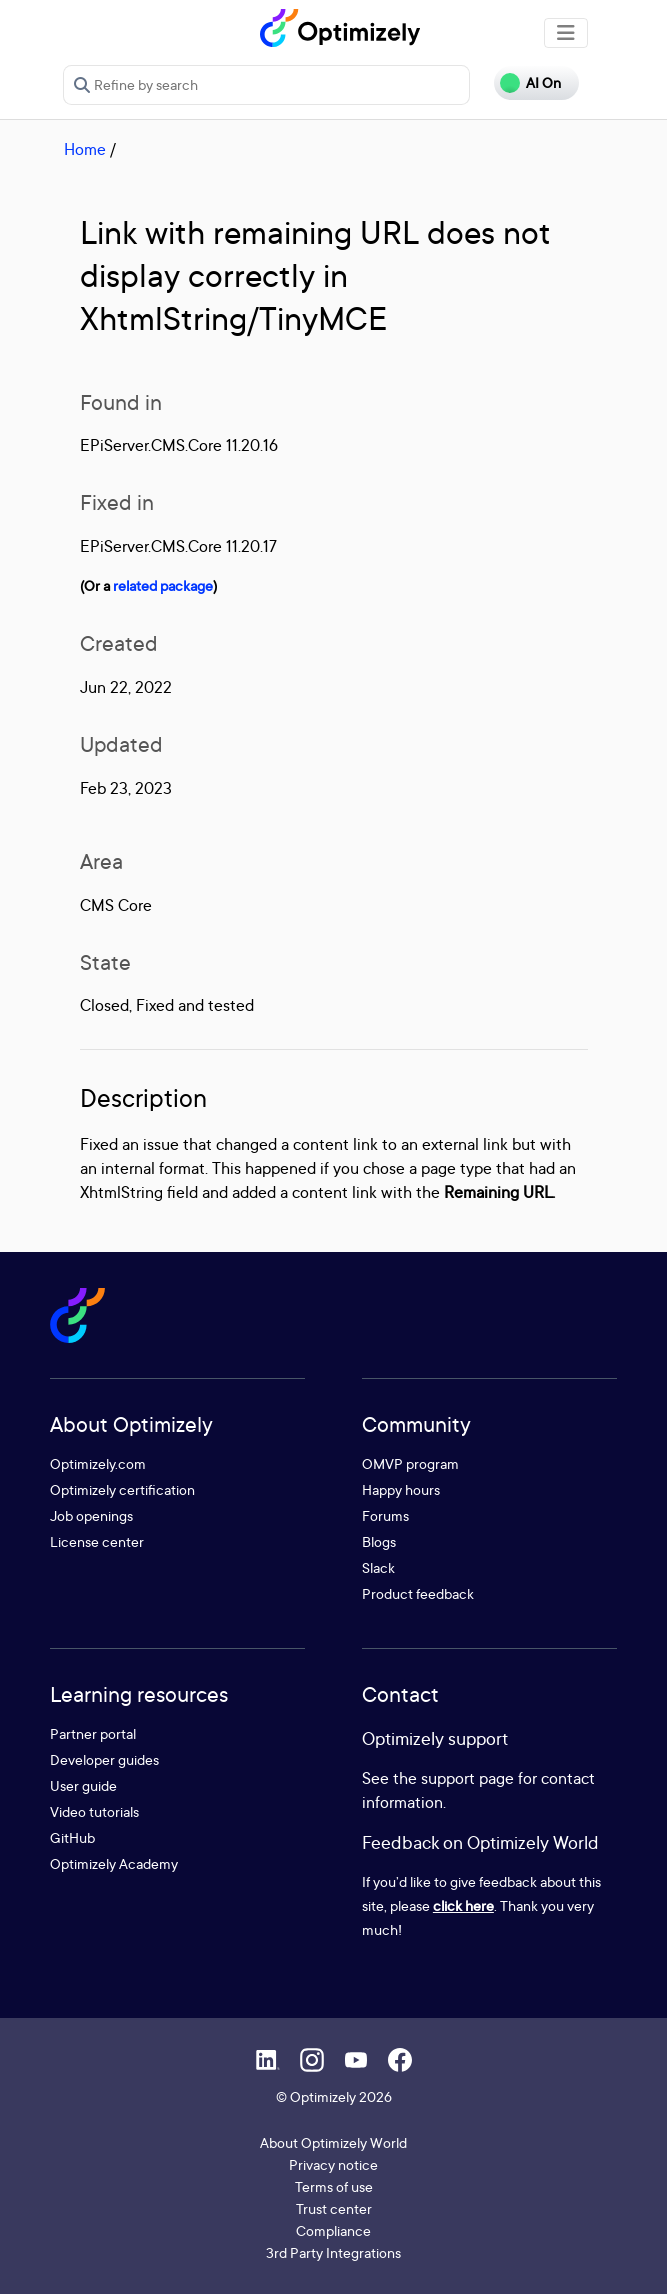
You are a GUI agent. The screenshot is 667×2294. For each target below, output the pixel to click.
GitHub (72, 1837)
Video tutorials (94, 1811)
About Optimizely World (333, 2142)
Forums (385, 1515)
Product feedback (418, 1593)
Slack (378, 1567)
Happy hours (401, 1489)
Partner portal (93, 1733)
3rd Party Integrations (333, 2252)
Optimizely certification (122, 1489)
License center (97, 1541)
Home (85, 149)
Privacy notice (333, 2164)
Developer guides (104, 1759)
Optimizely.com (98, 1463)
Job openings (91, 1515)
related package (163, 585)
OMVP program (410, 1463)
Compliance (333, 2230)
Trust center (334, 2208)
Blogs (379, 1541)
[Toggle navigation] (566, 33)
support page (467, 1778)
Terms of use (334, 2186)
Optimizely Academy (114, 1863)
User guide (83, 1785)
